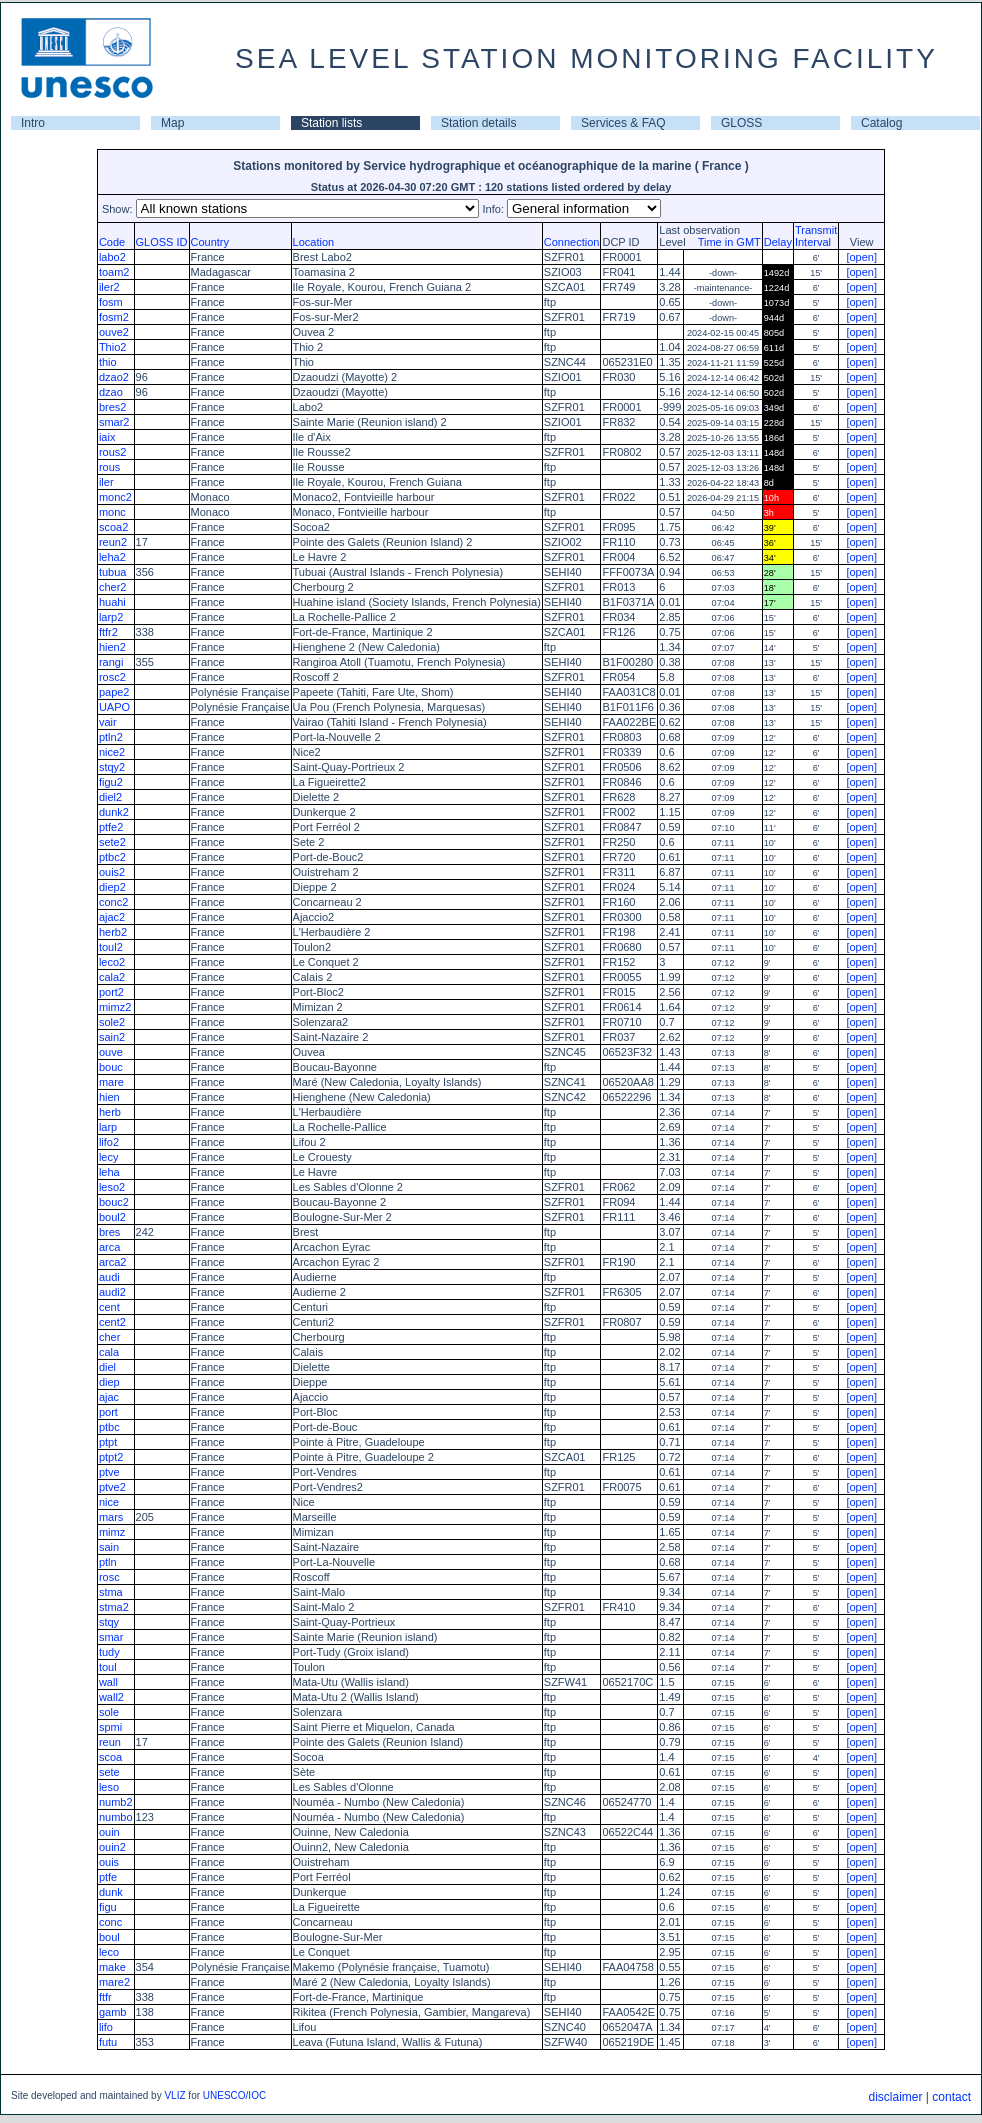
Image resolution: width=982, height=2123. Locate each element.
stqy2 (112, 767)
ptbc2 (112, 857)
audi (109, 1277)
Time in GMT (725, 242)
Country (210, 242)
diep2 (112, 887)
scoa (110, 1757)
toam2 (114, 272)
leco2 (112, 962)
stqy (109, 1622)
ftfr (105, 1997)
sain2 (112, 1037)
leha (109, 1172)
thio (108, 362)
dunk (111, 1892)
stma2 (114, 1607)
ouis (109, 1862)
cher (109, 1337)
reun (110, 1742)
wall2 (111, 1697)
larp (108, 1127)
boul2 (112, 1217)
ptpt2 (111, 1457)
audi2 (112, 1292)
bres (109, 1232)
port (108, 1412)
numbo (116, 1817)
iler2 (109, 287)
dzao (111, 392)
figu (108, 1907)
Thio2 (113, 347)
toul (108, 1667)
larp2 (111, 617)
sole (109, 1712)
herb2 (113, 932)
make (112, 1967)
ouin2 (112, 1847)
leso (109, 1787)
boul (109, 1937)
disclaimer (895, 2097)
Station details (478, 123)
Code (112, 242)
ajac (109, 1397)
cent (109, 1307)
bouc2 (114, 1202)
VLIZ (174, 2095)
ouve (111, 1052)
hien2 (112, 647)
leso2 (112, 1187)
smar (111, 1637)
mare (111, 1082)
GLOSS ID (162, 242)
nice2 (112, 752)
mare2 (114, 1982)
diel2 (110, 797)
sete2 (112, 842)
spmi (110, 1727)
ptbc (109, 1427)
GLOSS (741, 123)
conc (110, 1922)
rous (109, 467)
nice (109, 1502)
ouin (109, 1832)
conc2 (113, 902)
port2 (111, 992)
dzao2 (114, 377)
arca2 (113, 1262)
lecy (109, 1157)
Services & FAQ (623, 123)
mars (111, 1517)
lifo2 (109, 1142)
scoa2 (113, 527)
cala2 (112, 977)
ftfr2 (108, 632)
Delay (778, 242)
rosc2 (112, 677)
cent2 (112, 1322)
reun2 (113, 542)
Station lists (331, 123)
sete (109, 1772)
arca (109, 1247)
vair (108, 722)
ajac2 (112, 917)
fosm (111, 302)
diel (107, 1367)
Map (172, 123)
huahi (112, 602)
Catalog (881, 123)
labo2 (112, 257)
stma (111, 1592)
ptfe (108, 1877)
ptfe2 (111, 827)
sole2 (112, 1022)
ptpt (108, 1442)
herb (110, 1112)
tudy (109, 1652)
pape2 (114, 692)
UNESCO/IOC (234, 2095)
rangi (111, 662)
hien (109, 1097)
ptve (109, 1472)
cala (109, 1352)
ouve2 (114, 332)
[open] (861, 257)
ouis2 (112, 872)
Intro (33, 123)
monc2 (115, 497)
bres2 (113, 407)
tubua (113, 572)
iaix (107, 437)
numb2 (116, 1802)
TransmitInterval (816, 236)
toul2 (111, 947)
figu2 (111, 782)
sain (109, 1547)
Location (314, 242)
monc (112, 512)
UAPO (114, 707)
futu (108, 2042)
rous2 (113, 452)
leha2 (112, 557)
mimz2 (115, 1007)
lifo (106, 2027)
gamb (113, 2012)
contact (951, 2097)
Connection (572, 242)
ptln (108, 1562)
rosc (109, 1577)
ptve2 (112, 1487)
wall (108, 1682)
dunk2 (114, 812)
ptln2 (111, 737)
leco (109, 1952)
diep (109, 1382)
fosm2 (114, 317)
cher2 (113, 587)
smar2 (114, 422)
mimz (112, 1532)
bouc (111, 1067)
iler (106, 482)
